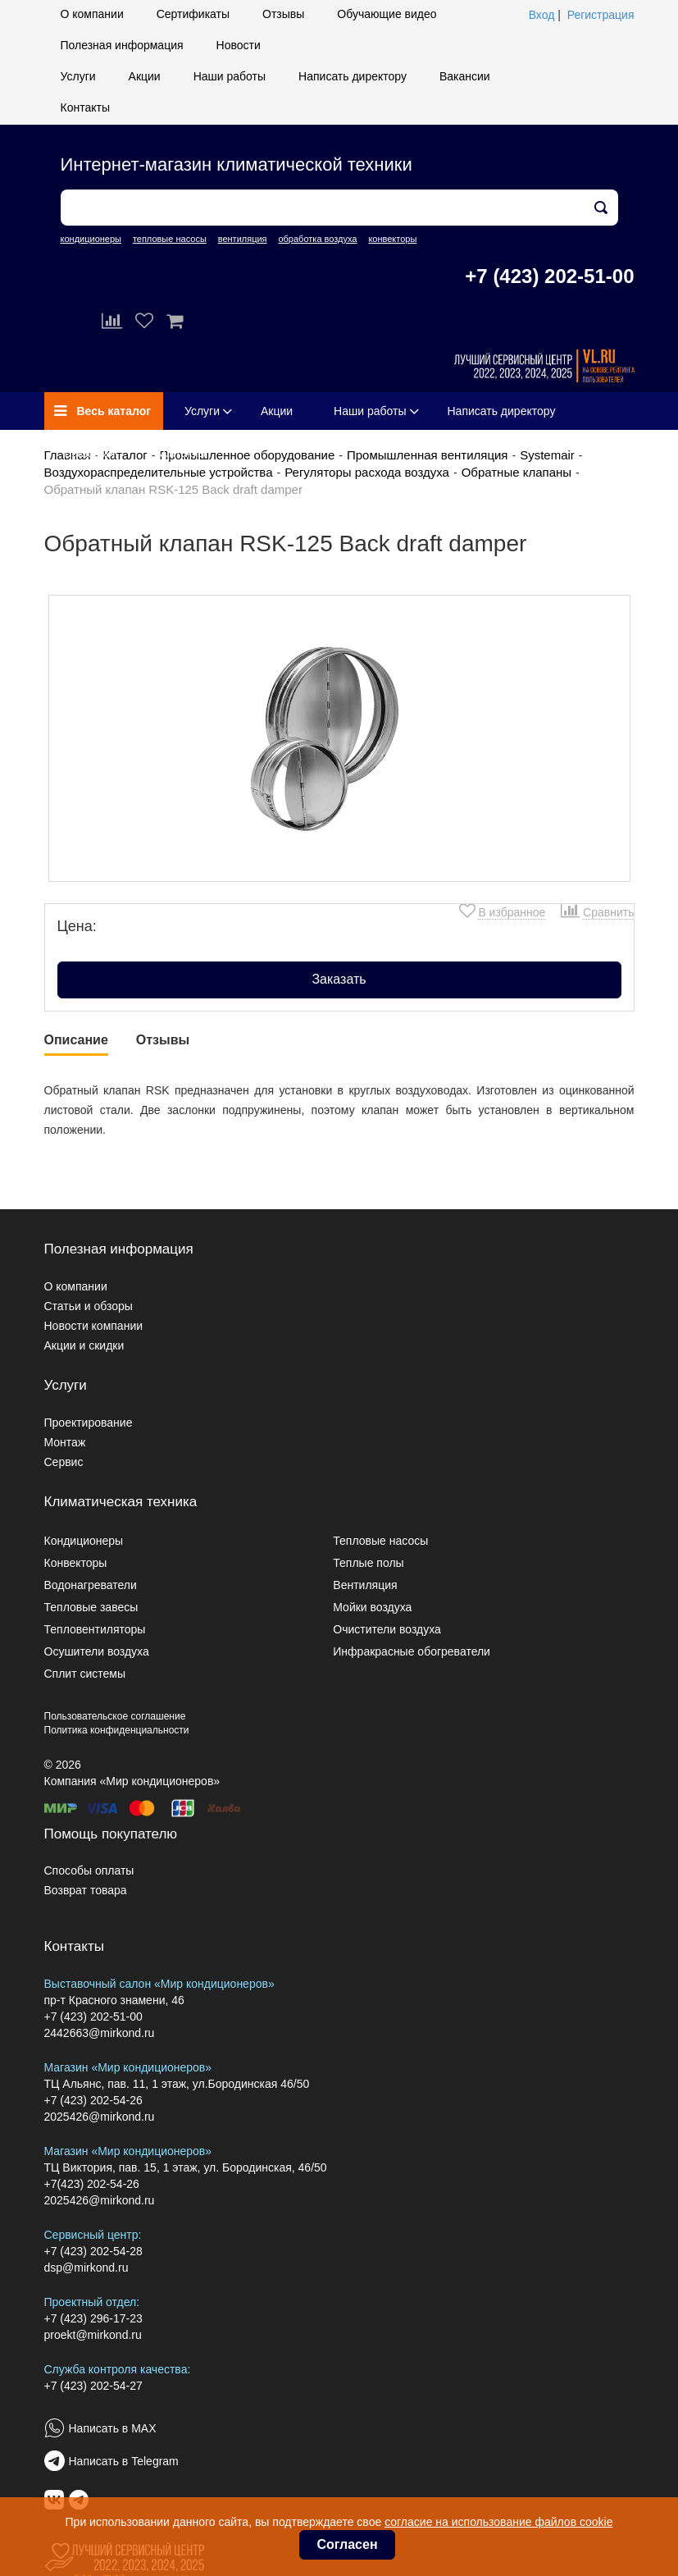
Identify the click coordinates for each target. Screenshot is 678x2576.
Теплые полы (368, 1562)
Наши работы (229, 76)
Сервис (64, 1461)
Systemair (547, 455)
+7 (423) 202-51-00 (549, 276)
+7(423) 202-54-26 (91, 2183)
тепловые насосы (170, 239)
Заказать (339, 979)
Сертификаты (193, 14)
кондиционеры (91, 239)
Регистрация (601, 14)
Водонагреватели (90, 1585)
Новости (238, 45)
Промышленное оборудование (246, 455)
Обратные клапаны (516, 472)
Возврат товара (85, 1890)
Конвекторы (75, 1562)
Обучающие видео (386, 14)
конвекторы (392, 239)
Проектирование (88, 1422)
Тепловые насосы (380, 1540)
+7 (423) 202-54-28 (93, 2251)
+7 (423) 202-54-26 (93, 2100)
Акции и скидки (84, 1345)
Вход (542, 14)
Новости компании (93, 1325)
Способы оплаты (89, 1870)
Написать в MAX (113, 2428)
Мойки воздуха (372, 1607)
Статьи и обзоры (88, 1306)
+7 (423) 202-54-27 (93, 2385)
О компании (92, 14)
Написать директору (352, 76)
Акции (145, 76)
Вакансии (464, 76)
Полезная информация (122, 45)
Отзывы (283, 14)
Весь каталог (103, 411)
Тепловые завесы (91, 1607)
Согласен (346, 2544)
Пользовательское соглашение (115, 1716)
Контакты (85, 107)
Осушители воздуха (96, 1651)
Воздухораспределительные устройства (158, 472)
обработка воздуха (317, 239)
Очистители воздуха (387, 1629)
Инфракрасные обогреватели (411, 1651)
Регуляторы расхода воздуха (366, 472)
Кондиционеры (84, 1540)
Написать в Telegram (124, 2461)
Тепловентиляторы (95, 1629)
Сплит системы (85, 1673)
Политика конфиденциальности (116, 1730)
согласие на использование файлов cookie (498, 2521)
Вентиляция (365, 1585)
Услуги (78, 76)
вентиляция (242, 239)
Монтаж (65, 1442)
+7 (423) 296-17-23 (93, 2318)
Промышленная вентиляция (427, 455)
